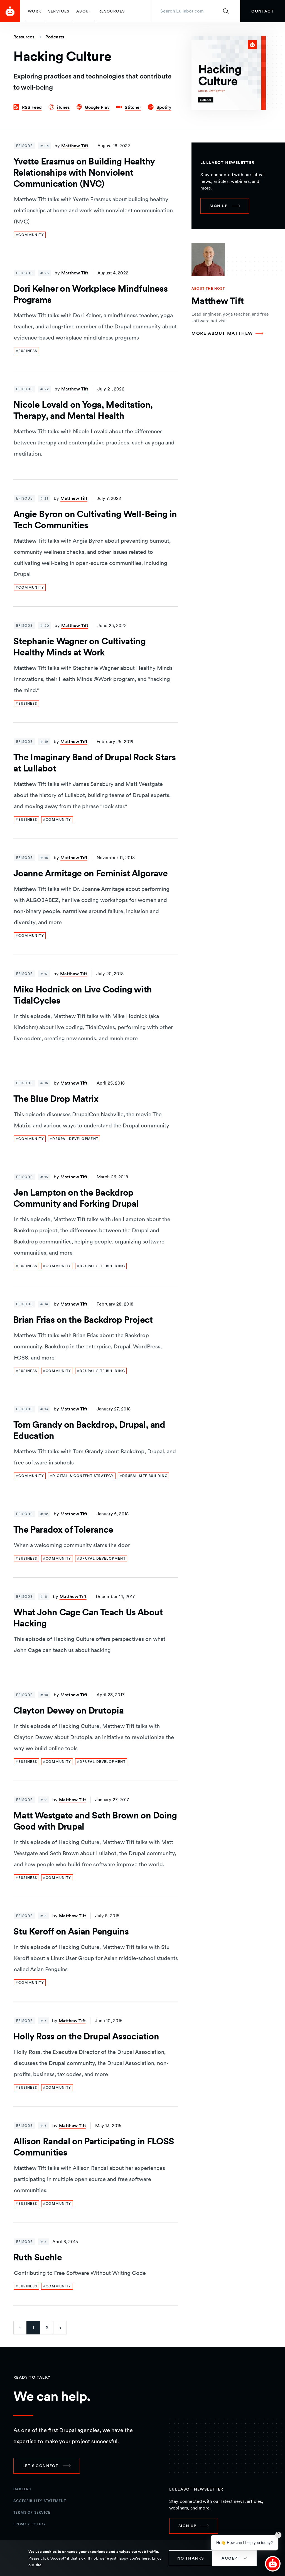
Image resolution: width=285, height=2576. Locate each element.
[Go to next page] (60, 2327)
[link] (262, 11)
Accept (231, 2558)
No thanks (190, 2558)
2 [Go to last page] (46, 2327)
